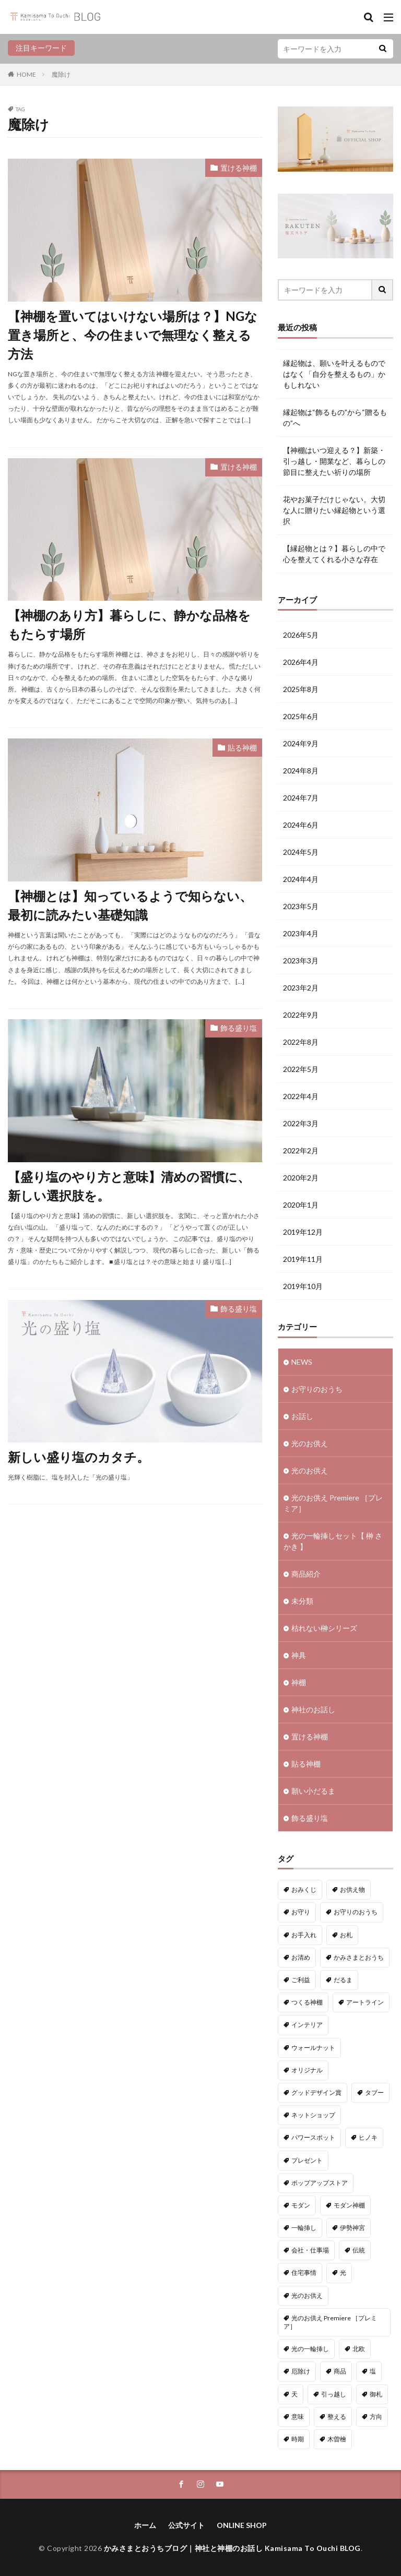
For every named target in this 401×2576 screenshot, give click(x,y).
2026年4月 (301, 662)
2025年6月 (301, 716)
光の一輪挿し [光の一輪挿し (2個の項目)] (310, 2349)
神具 (298, 1655)
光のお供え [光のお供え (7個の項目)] (307, 2295)
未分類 (302, 1600)
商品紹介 (306, 1573)
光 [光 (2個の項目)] (343, 2272)
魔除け (61, 74)
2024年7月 (301, 797)
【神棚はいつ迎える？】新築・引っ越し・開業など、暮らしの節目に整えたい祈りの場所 (334, 461)
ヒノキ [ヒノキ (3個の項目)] (368, 2137)
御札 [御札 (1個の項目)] (376, 2394)
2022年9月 (301, 1014)
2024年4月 (301, 879)
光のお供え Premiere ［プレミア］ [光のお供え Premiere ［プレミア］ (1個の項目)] (330, 2322)
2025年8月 (301, 689)
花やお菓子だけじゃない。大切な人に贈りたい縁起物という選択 (334, 510)
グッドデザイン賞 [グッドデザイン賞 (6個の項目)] (316, 2092)
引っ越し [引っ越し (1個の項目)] (333, 2394)
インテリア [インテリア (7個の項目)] (307, 2025)
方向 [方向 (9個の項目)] (376, 2416)
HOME (26, 74)
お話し (302, 1416)
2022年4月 (301, 1096)
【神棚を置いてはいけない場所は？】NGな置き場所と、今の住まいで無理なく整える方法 (132, 334)
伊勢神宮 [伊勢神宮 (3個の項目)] (352, 2228)
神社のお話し (313, 1709)
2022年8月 (301, 1041)
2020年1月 (301, 1204)
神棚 (298, 1682)
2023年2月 (301, 987)
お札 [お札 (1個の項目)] (346, 1935)
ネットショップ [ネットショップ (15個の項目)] (313, 2115)
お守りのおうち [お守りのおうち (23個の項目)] (356, 1912)
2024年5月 (301, 852)
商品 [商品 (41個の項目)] (340, 2371)
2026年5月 (301, 634)
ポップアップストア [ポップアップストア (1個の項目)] (319, 2183)
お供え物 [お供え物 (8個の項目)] (352, 1889)
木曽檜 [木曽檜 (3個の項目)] (336, 2439)
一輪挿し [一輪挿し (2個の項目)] (303, 2228)
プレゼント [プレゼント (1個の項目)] (307, 2160)
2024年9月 (301, 743)
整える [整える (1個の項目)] (336, 2416)
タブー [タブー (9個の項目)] (374, 2092)
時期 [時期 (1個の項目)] (297, 2439)
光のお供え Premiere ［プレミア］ (333, 1503)
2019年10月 (303, 1286)
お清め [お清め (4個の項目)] (300, 1957)
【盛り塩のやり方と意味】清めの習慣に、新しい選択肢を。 (129, 1186)
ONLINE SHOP (242, 2525)
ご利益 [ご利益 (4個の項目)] (300, 1980)
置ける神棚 (238, 167)
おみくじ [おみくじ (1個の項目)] (303, 1889)
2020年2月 (301, 1177)
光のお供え (309, 1443)
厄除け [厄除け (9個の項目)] (300, 2371)
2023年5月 (301, 906)
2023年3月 (301, 960)
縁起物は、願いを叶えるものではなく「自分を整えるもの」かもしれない (334, 374)
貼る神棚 (242, 747)
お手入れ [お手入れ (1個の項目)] (303, 1935)
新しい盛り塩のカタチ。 (78, 1456)
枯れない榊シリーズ (324, 1628)
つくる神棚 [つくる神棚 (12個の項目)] (307, 2002)
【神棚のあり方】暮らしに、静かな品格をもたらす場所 (129, 624)
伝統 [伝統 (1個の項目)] (358, 2250)
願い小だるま (313, 1790)
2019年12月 (303, 1231)
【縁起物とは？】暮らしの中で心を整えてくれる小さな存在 (334, 554)
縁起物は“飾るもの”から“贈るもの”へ (335, 417)
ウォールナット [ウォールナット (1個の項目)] (313, 2048)
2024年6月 (301, 824)
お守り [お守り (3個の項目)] (300, 1912)
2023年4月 (301, 933)
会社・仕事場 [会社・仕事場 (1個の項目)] (310, 2250)
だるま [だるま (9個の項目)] (343, 1980)
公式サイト (186, 2525)
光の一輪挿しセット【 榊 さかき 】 (333, 1541)
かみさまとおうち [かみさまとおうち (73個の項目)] (359, 1957)
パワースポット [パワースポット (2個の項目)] (313, 2137)
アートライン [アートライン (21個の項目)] (365, 2002)
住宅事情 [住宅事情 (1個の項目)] (303, 2272)
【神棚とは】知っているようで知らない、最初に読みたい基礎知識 (130, 905)
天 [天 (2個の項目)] (294, 2394)
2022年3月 (301, 1123)
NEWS (301, 1361)
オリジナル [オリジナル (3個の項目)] (307, 2070)
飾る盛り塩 (238, 1027)
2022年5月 (301, 1069)
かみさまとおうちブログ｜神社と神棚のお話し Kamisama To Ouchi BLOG (232, 2548)
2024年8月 (301, 770)
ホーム (145, 2525)
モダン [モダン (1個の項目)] (300, 2205)
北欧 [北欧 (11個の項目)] (358, 2349)
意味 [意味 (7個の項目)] (297, 2416)
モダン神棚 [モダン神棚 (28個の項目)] (349, 2205)
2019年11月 (303, 1259)
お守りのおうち (317, 1389)
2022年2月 (301, 1150)
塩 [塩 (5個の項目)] (373, 2371)
